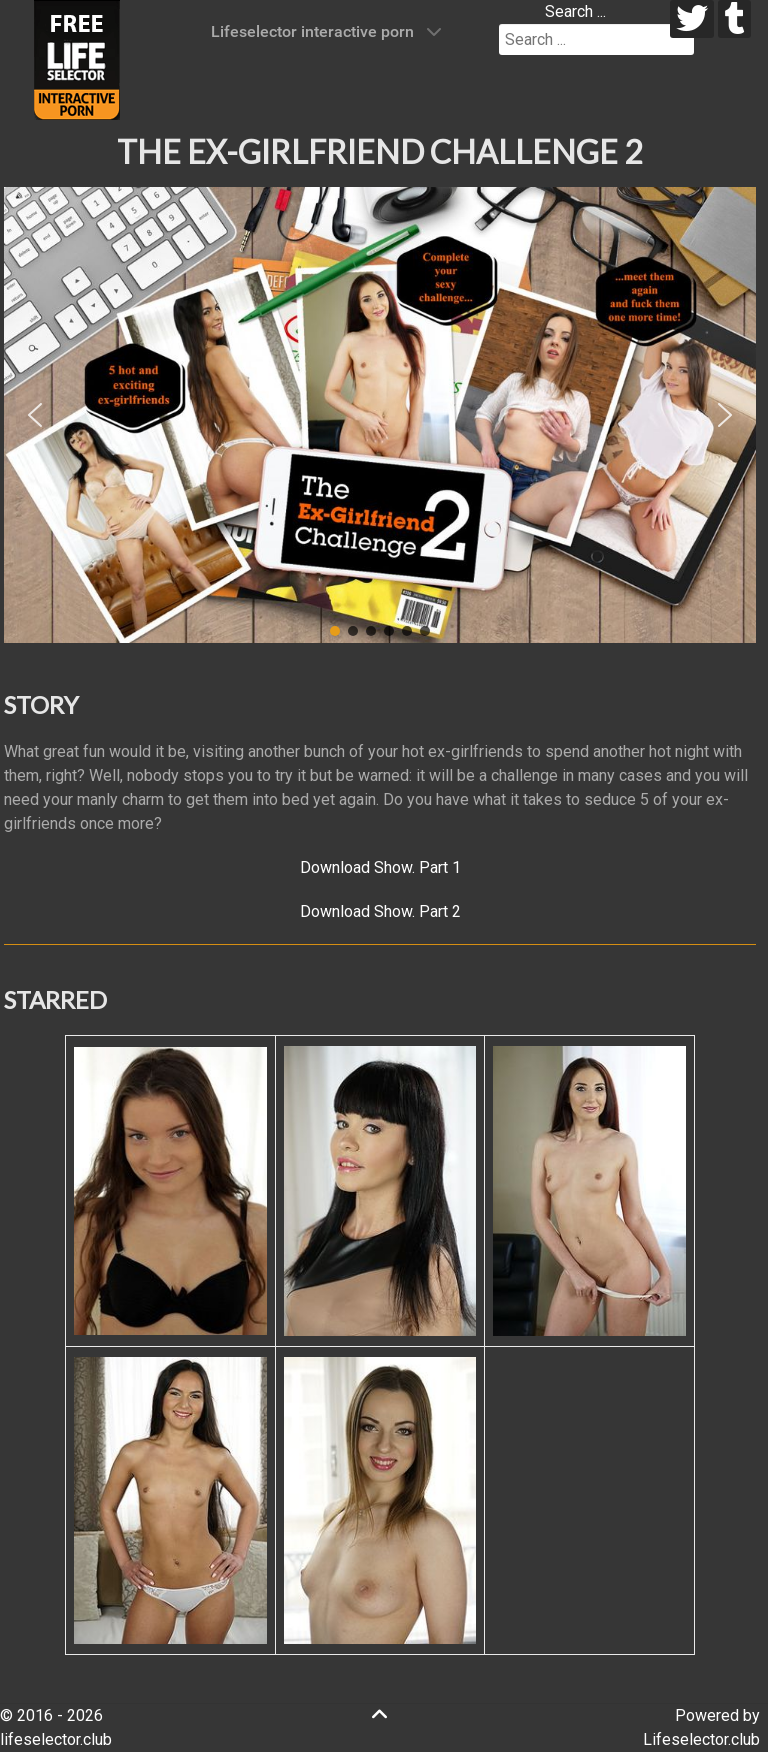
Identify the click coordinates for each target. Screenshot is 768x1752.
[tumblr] (734, 19)
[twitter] (692, 19)
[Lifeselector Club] (77, 58)
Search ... (575, 11)
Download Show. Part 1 (380, 867)
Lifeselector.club (701, 1739)
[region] (380, 415)
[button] (35, 415)
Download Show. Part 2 (380, 911)
